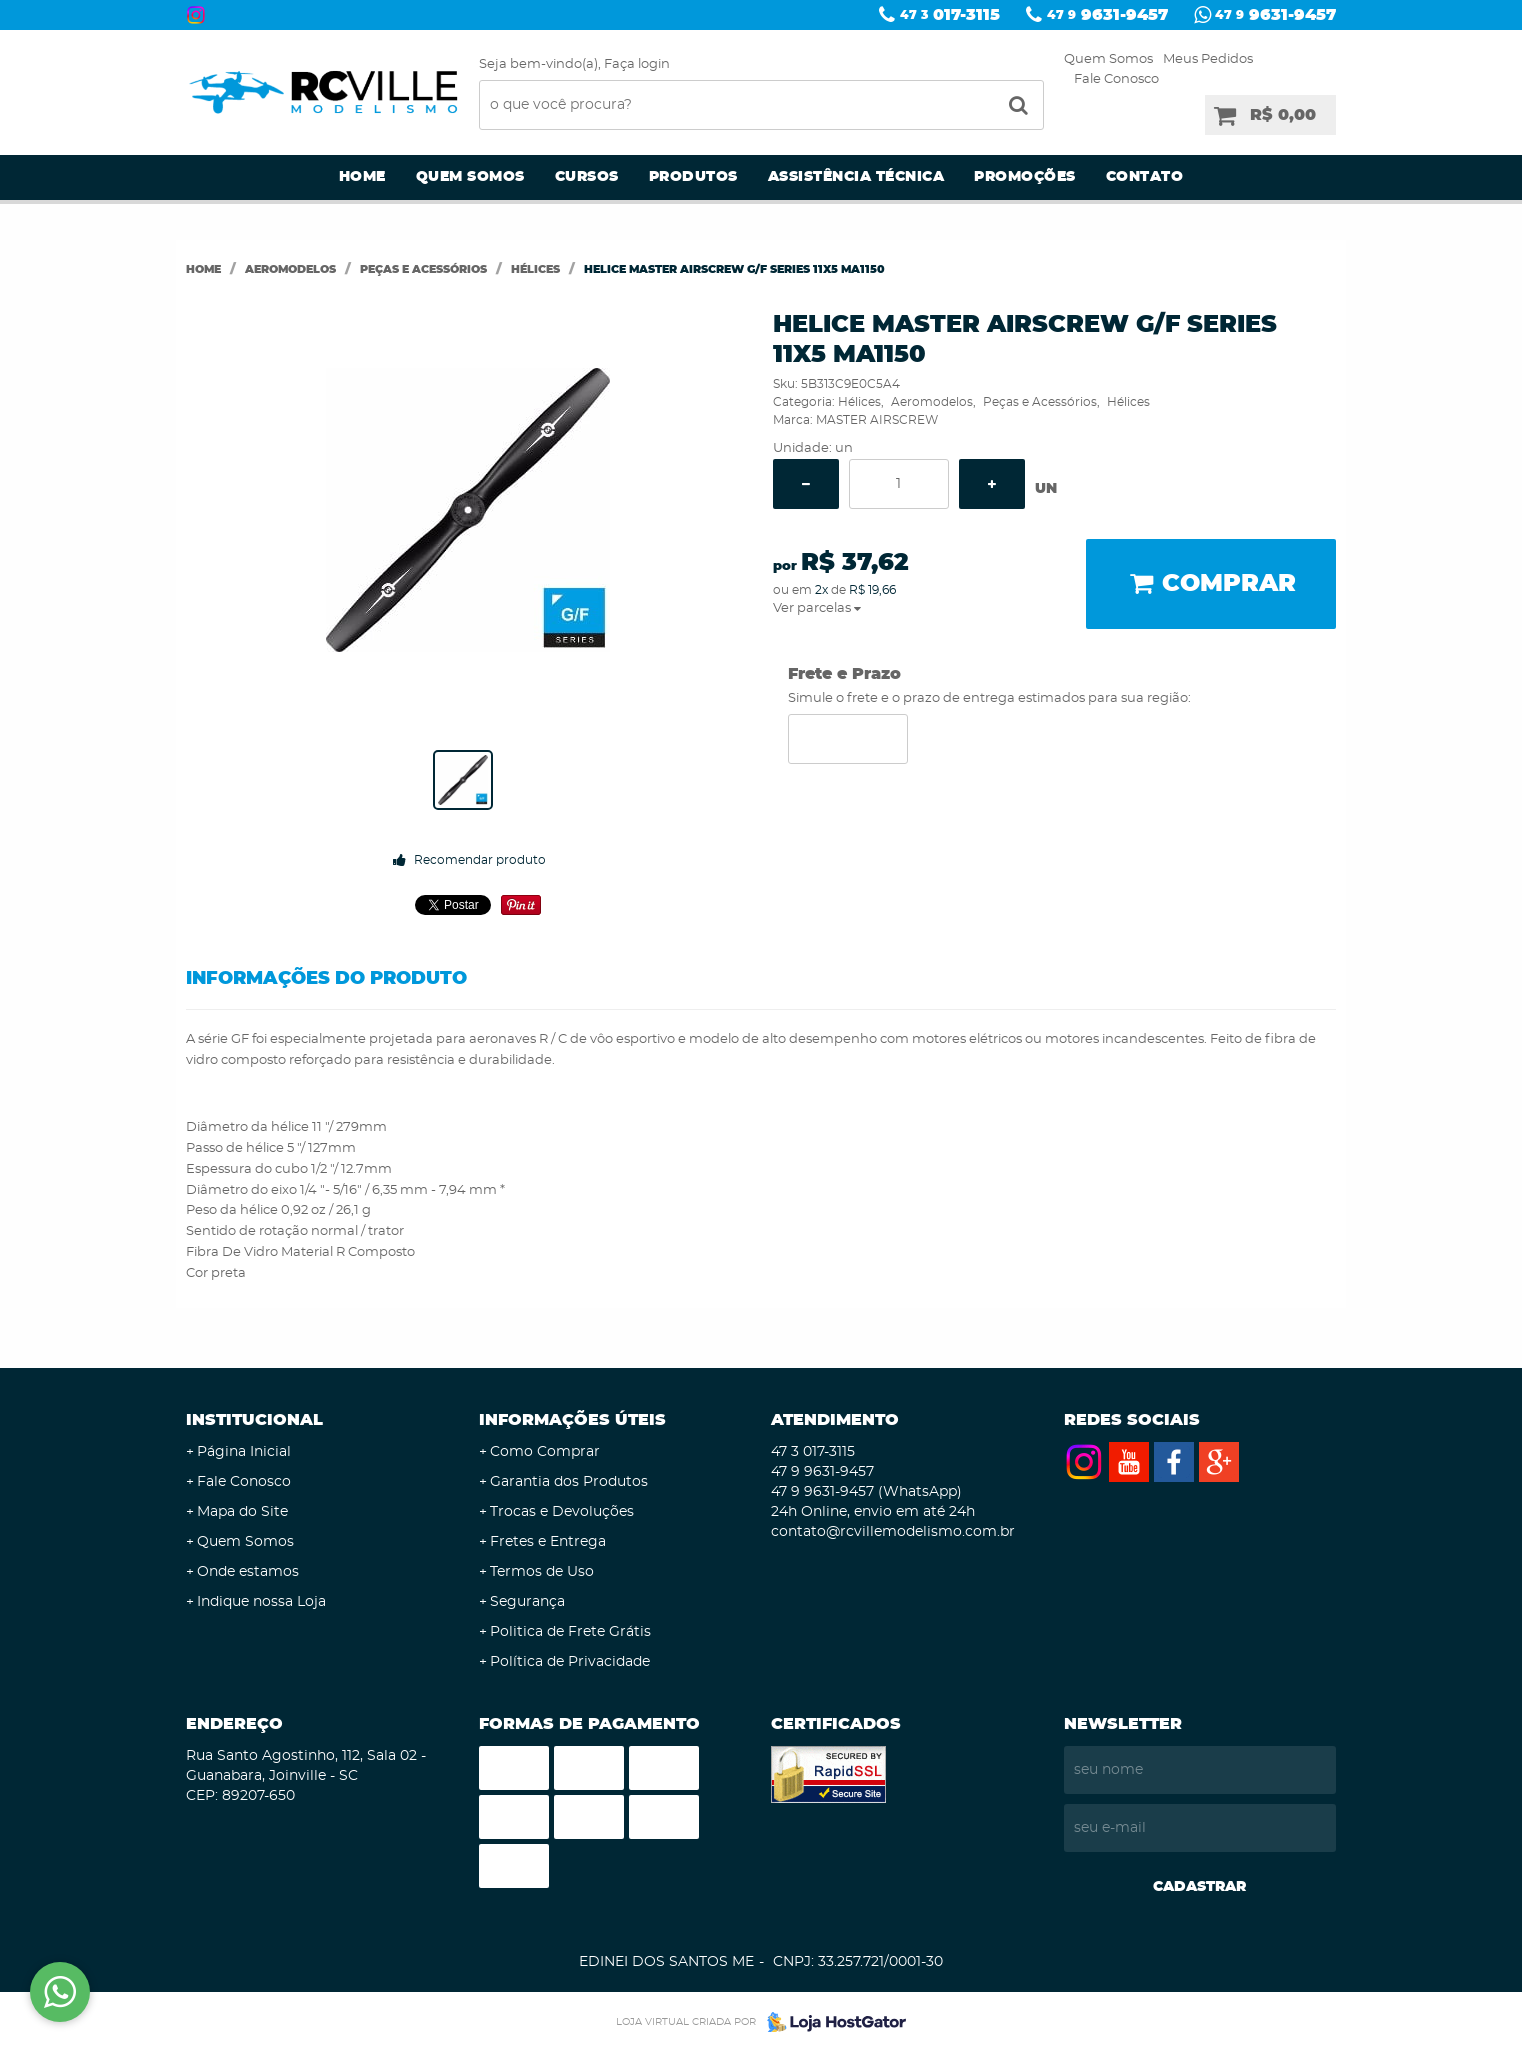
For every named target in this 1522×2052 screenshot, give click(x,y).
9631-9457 (1107, 15)
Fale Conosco (1116, 79)
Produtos (693, 177)
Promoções (1025, 177)
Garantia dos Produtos (569, 1482)
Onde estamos (248, 1572)
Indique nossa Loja (261, 1602)
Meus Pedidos (1208, 59)
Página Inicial (244, 1452)
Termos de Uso (542, 1572)
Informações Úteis (572, 1420)
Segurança (527, 1602)
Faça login (637, 64)
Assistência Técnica (856, 177)
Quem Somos (1108, 59)
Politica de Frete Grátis (570, 1632)
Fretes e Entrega (548, 1542)
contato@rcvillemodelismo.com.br (893, 1532)
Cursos (587, 177)
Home (362, 177)
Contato (1145, 177)
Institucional (254, 1420)
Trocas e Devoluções (562, 1512)
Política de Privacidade (570, 1662)
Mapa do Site (242, 1512)
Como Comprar (545, 1452)
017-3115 (950, 15)
